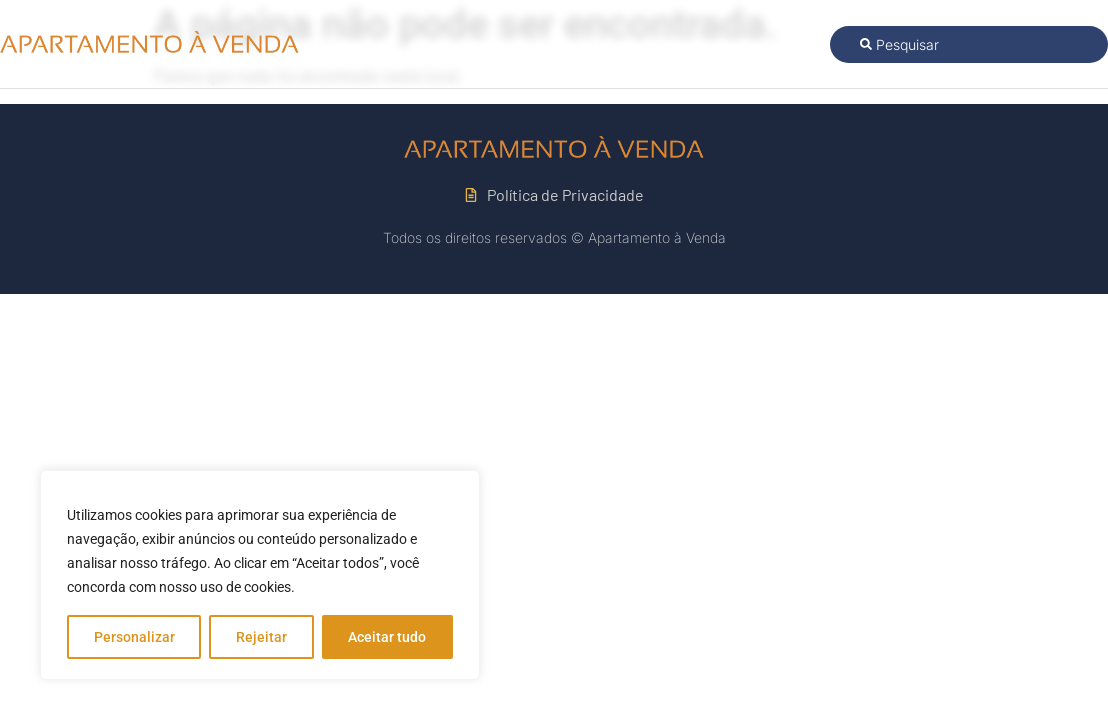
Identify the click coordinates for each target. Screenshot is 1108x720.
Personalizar (134, 637)
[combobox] (969, 44)
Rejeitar (261, 637)
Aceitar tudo (387, 637)
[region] (260, 575)
